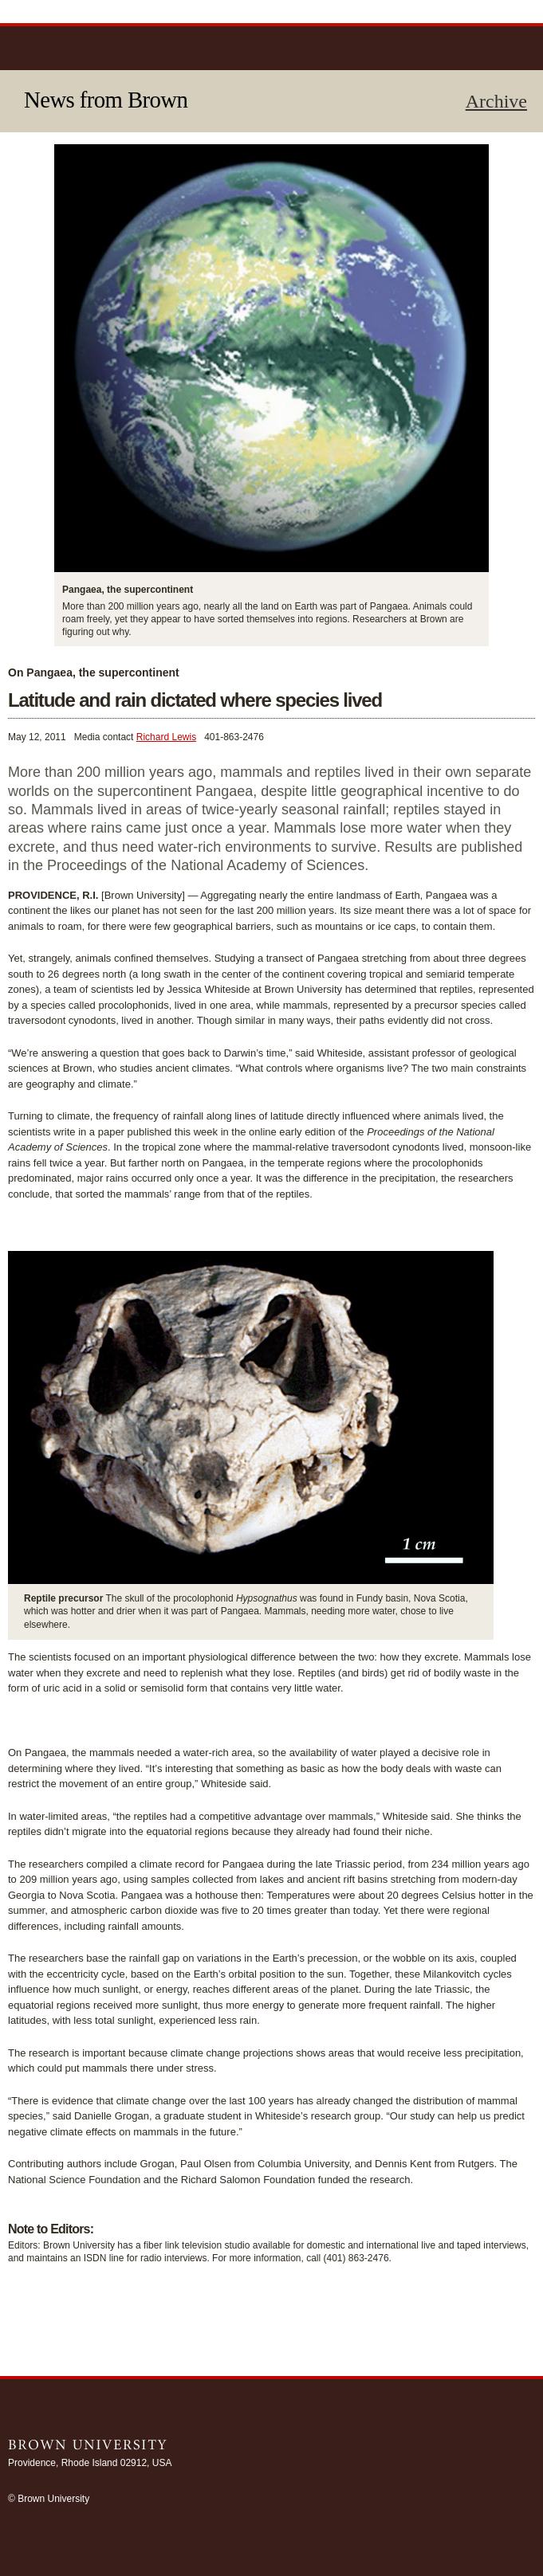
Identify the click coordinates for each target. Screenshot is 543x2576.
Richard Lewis (166, 737)
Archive (496, 101)
